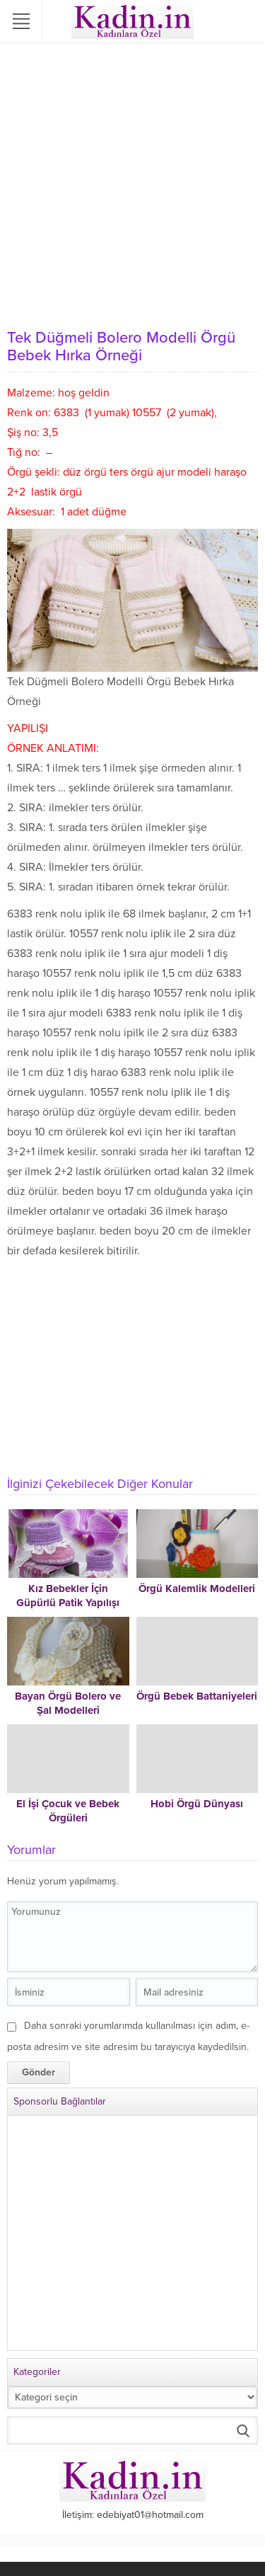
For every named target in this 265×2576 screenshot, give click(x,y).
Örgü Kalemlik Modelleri (197, 1588)
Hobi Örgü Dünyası (197, 1803)
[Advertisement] (132, 182)
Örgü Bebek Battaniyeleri (196, 1696)
